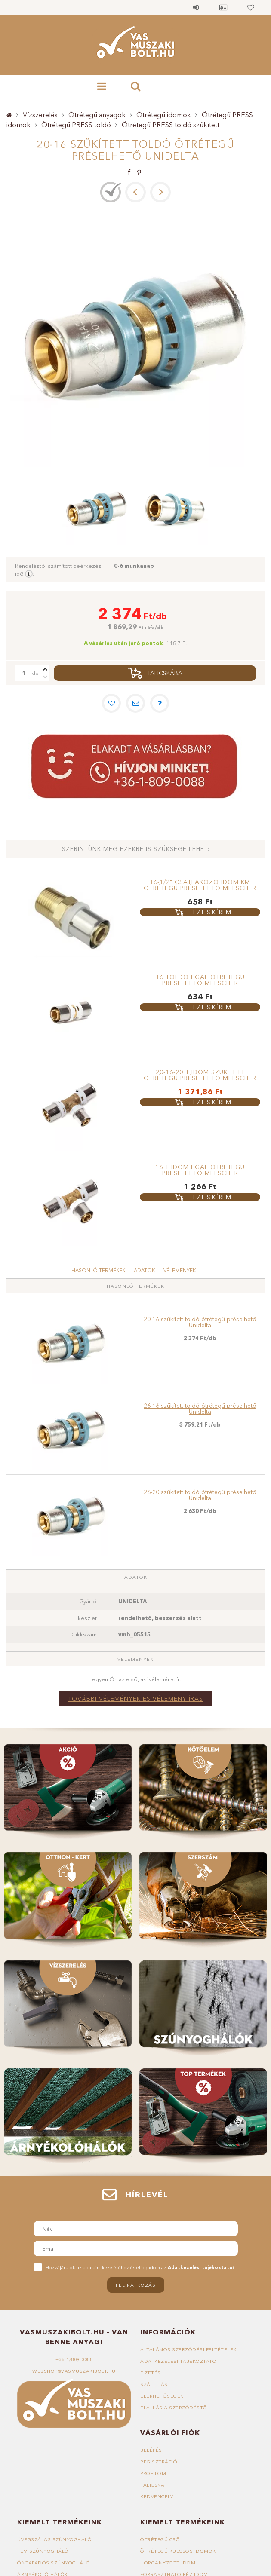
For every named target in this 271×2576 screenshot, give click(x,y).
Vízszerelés (40, 114)
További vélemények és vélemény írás (135, 1699)
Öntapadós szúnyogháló (53, 2563)
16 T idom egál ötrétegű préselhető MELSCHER (200, 1170)
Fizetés (150, 2373)
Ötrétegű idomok (163, 114)
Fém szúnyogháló (43, 2551)
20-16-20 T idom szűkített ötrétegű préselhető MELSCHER (200, 1075)
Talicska (152, 2485)
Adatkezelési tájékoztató (178, 2361)
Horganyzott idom (167, 2563)
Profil (223, 7)
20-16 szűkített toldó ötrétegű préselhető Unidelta (200, 1322)
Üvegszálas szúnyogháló (54, 2539)
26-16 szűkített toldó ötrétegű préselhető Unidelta (200, 1408)
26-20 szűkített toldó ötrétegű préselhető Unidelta (200, 1495)
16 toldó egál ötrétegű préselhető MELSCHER (200, 980)
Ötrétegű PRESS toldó (76, 124)
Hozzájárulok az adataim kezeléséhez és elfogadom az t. (141, 2267)
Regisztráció (158, 2462)
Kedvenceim (157, 2496)
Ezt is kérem (212, 912)
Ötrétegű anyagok (97, 114)
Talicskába (164, 673)
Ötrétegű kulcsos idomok (178, 2551)
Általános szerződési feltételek (188, 2349)
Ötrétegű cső (160, 2539)
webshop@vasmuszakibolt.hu (74, 2371)
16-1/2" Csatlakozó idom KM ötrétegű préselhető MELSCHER (200, 885)
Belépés (195, 7)
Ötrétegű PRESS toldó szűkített (170, 124)
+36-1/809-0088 (73, 2359)
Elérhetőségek (162, 2396)
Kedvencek (250, 7)
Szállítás (154, 2384)
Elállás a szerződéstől (175, 2407)
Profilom (153, 2473)
